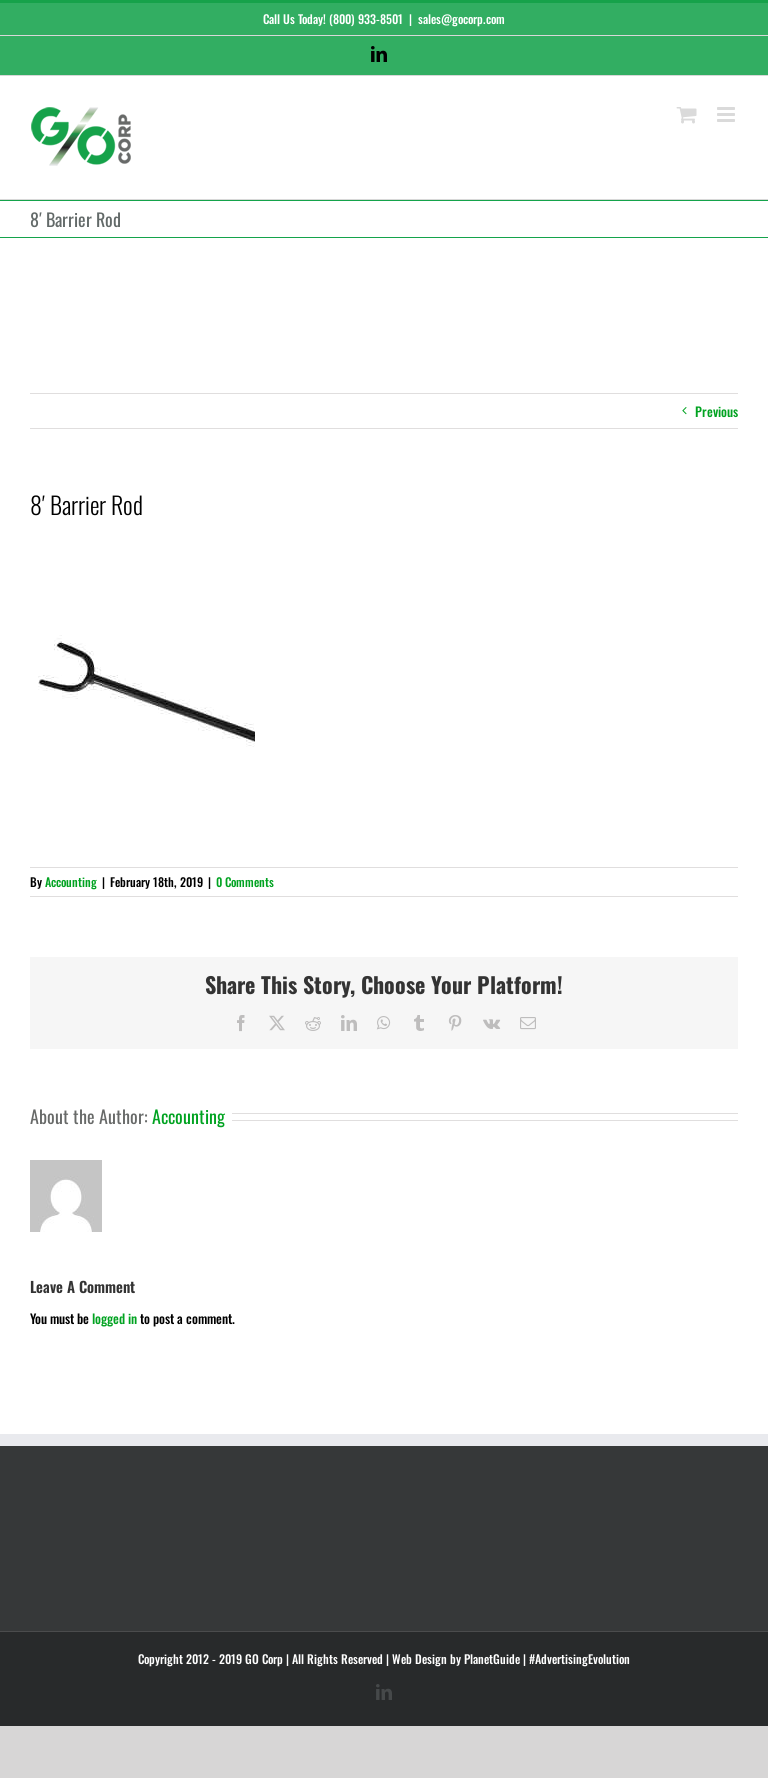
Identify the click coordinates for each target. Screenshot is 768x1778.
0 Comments (245, 881)
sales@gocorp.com (461, 18)
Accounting (71, 881)
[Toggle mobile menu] (727, 114)
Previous (716, 411)
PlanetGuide (492, 1658)
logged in (114, 1318)
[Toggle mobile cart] (687, 114)
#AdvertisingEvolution (579, 1658)
